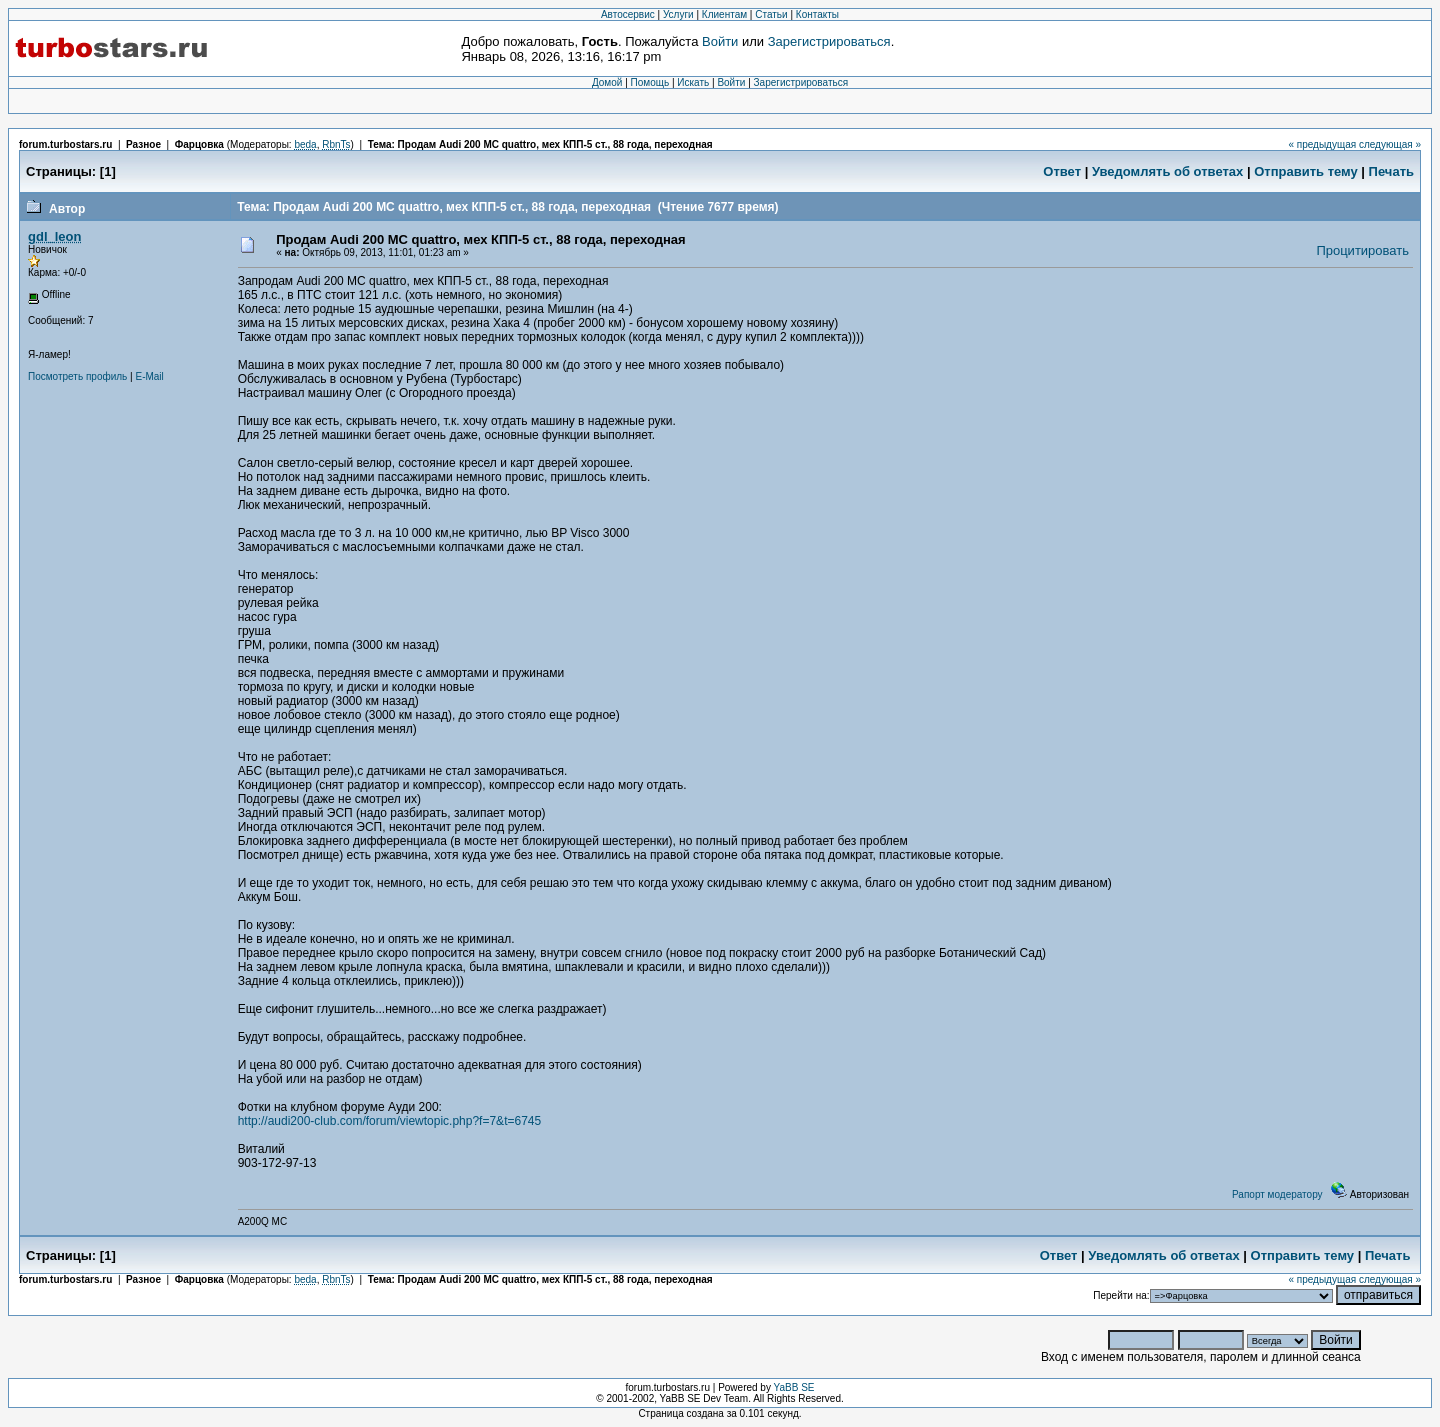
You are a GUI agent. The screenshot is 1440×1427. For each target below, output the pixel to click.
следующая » (1390, 144)
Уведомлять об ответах (1167, 171)
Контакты (817, 14)
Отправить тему (1306, 171)
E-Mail (149, 376)
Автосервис (628, 14)
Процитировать (1362, 250)
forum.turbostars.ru (65, 144)
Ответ (1062, 171)
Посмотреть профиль (77, 376)
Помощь (650, 82)
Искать (693, 82)
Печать (1391, 171)
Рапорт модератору (1277, 1194)
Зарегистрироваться (829, 41)
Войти (720, 41)
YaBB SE (794, 1387)
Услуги (678, 14)
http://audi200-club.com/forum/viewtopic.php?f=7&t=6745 (390, 1121)
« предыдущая (1322, 144)
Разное (143, 144)
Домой (607, 82)
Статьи (771, 14)
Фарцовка (199, 144)
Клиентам (724, 14)
